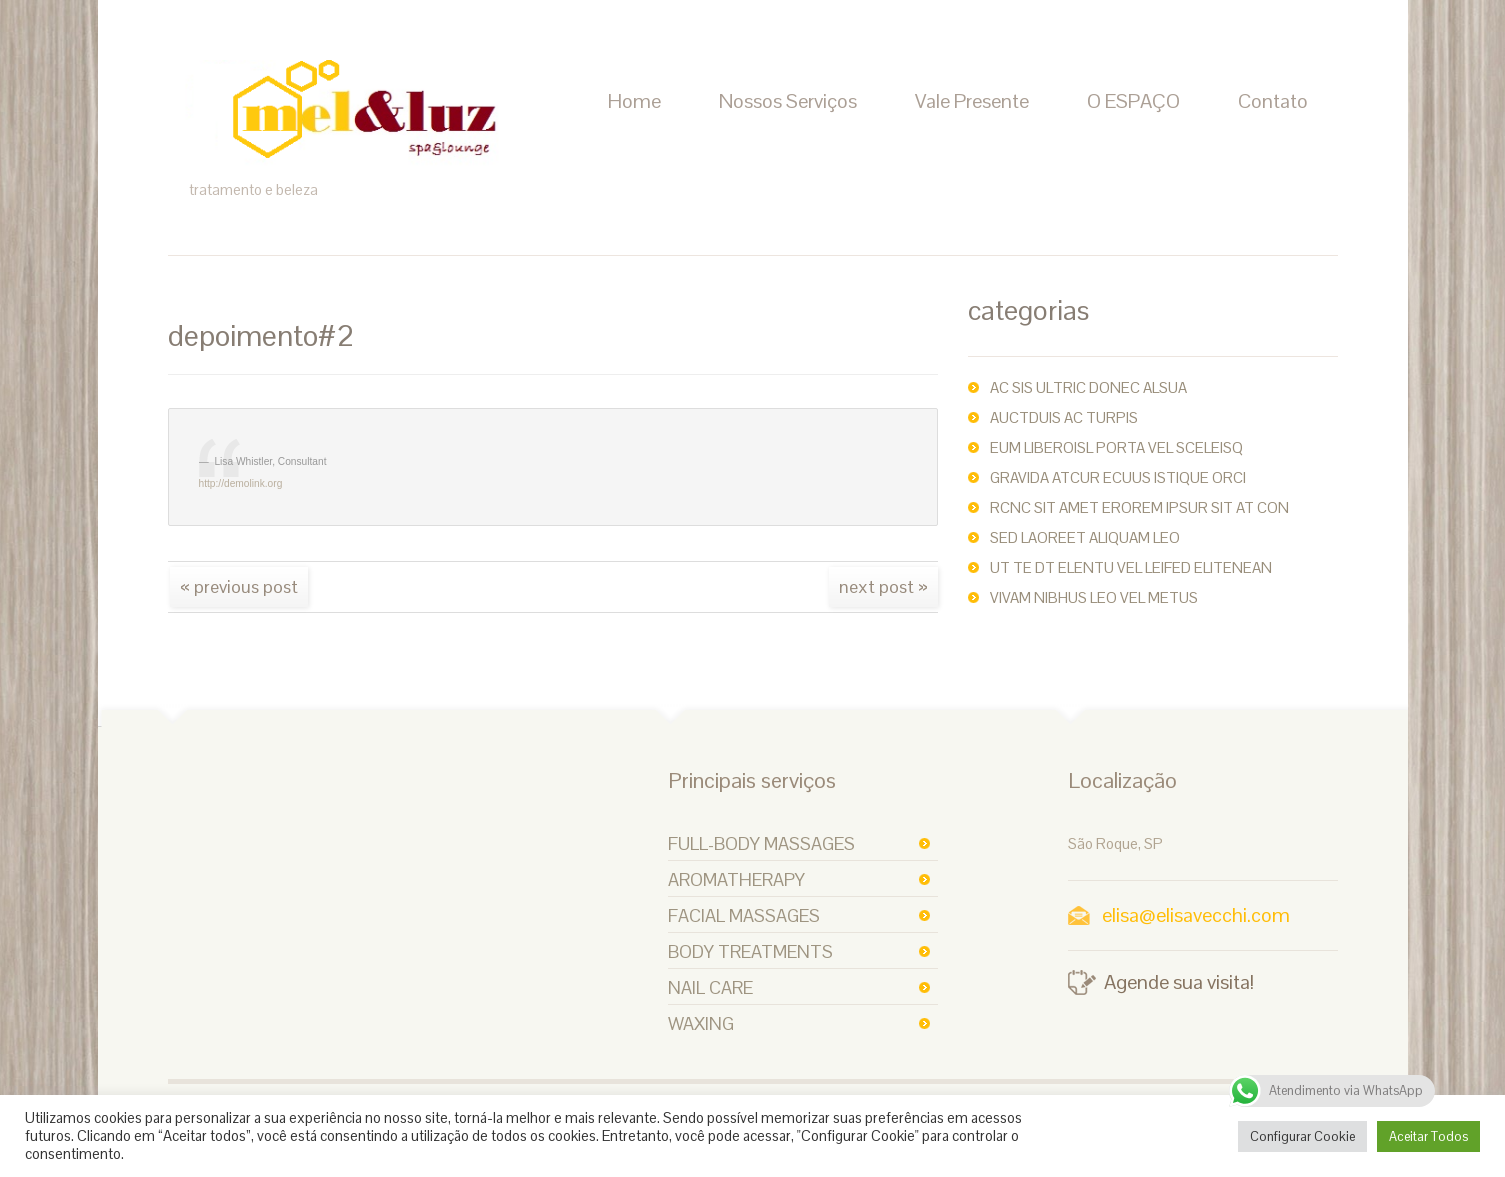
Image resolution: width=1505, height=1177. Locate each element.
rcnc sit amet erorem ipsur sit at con (1139, 507)
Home (634, 101)
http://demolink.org (241, 483)
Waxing (701, 1023)
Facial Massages (744, 915)
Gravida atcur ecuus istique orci (1118, 477)
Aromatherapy (736, 879)
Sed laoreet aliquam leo (1085, 537)
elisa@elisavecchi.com (1196, 915)
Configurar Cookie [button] (1302, 1136)
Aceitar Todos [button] (1428, 1136)
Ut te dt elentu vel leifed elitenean (1131, 567)
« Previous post (239, 586)
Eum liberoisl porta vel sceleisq (1116, 447)
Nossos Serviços (788, 101)
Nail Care (710, 987)
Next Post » (883, 586)
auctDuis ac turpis (1064, 417)
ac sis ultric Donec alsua (1088, 387)
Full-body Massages (761, 843)
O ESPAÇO (1133, 101)
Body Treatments (750, 951)
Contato (1273, 101)
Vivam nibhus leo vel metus (1094, 597)
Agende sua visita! (1179, 982)
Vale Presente (972, 101)
